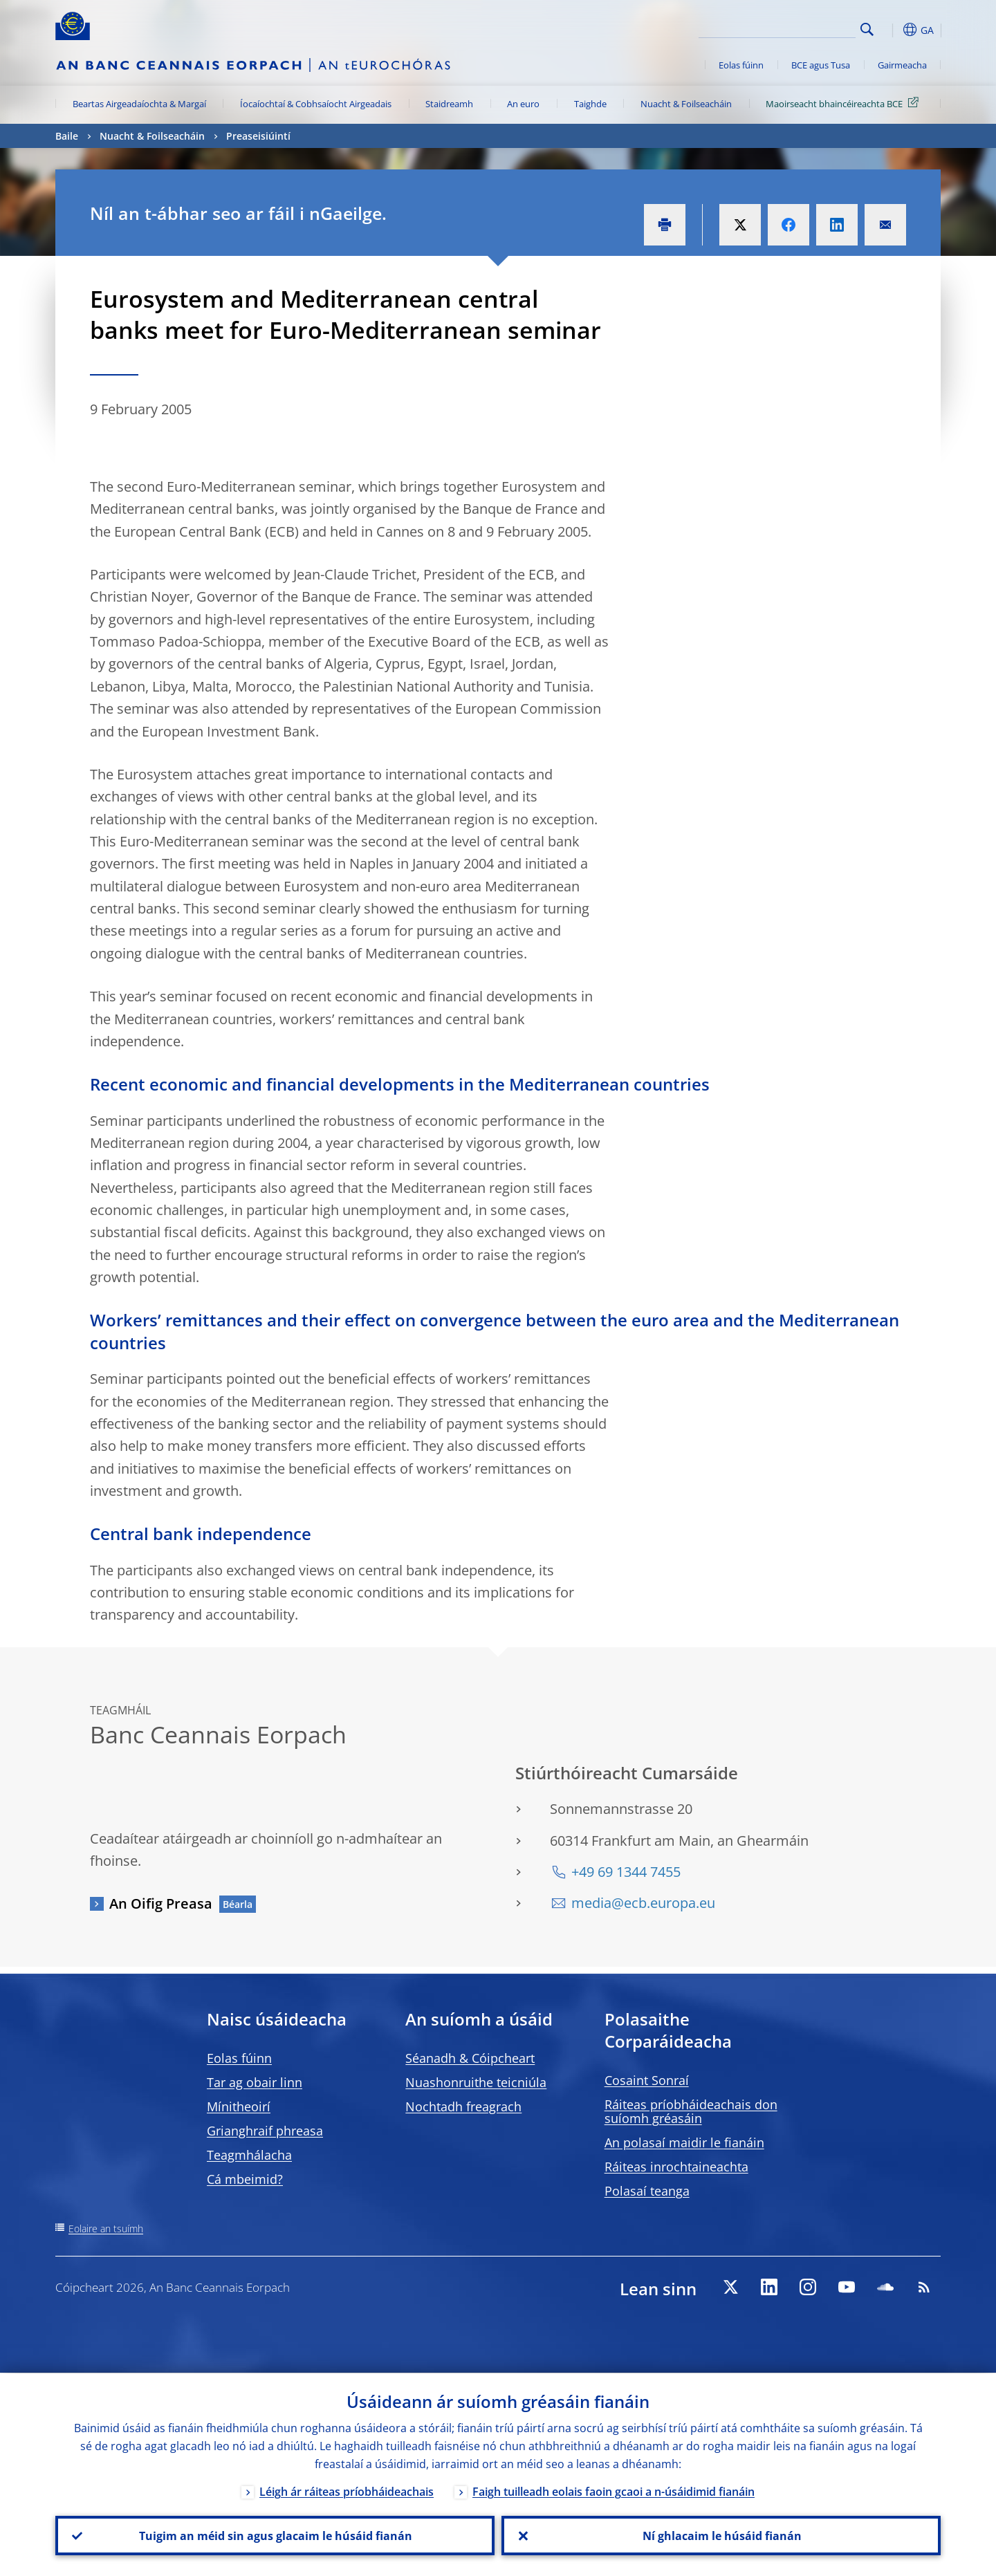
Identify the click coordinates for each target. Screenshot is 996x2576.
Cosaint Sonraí (647, 2080)
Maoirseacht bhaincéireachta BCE (844, 103)
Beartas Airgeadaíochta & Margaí (139, 104)
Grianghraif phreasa (265, 2130)
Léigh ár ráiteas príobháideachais (346, 2491)
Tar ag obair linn (254, 2082)
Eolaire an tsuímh (105, 2228)
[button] (892, 29)
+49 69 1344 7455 (626, 1871)
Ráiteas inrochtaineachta (676, 2166)
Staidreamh (449, 104)
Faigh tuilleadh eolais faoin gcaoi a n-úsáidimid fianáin (613, 2491)
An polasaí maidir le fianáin (684, 2142)
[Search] (786, 27)
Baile (66, 135)
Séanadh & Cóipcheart (470, 2058)
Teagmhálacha (249, 2155)
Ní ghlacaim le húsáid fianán (721, 2535)
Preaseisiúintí (258, 135)
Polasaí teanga (647, 2191)
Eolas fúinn (741, 65)
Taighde (590, 104)
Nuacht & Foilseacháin (686, 104)
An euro (523, 104)
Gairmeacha (902, 65)
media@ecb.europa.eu (643, 1902)
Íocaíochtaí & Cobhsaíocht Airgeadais (315, 104)
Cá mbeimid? (245, 2179)
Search (867, 29)
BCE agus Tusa (820, 65)
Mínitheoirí (238, 2106)
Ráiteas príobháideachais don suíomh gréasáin (691, 2111)
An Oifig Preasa (160, 1903)
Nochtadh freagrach (463, 2106)
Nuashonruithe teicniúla (475, 2082)
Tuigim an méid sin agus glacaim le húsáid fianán (275, 2535)
